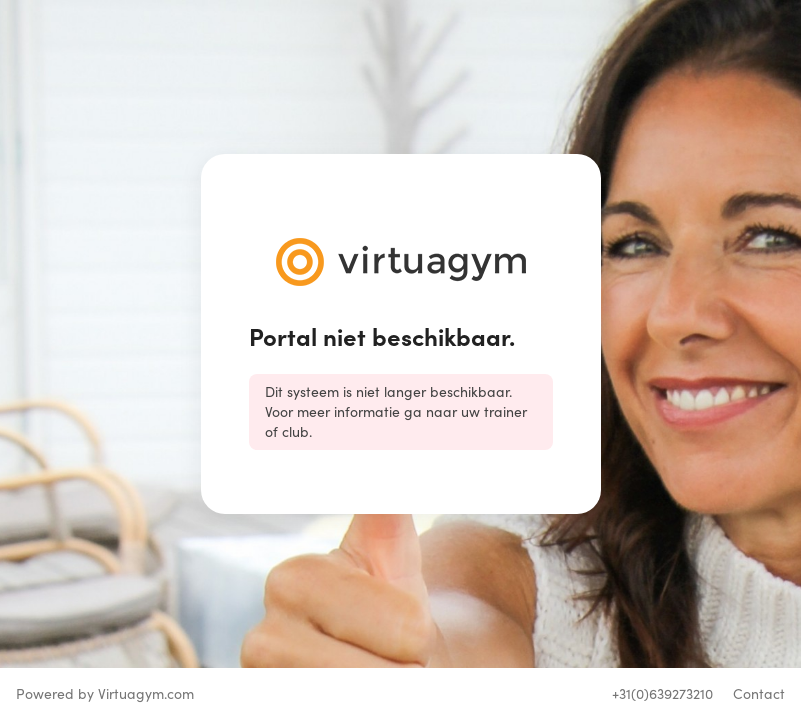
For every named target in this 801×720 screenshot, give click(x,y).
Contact (759, 693)
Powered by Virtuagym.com (105, 693)
